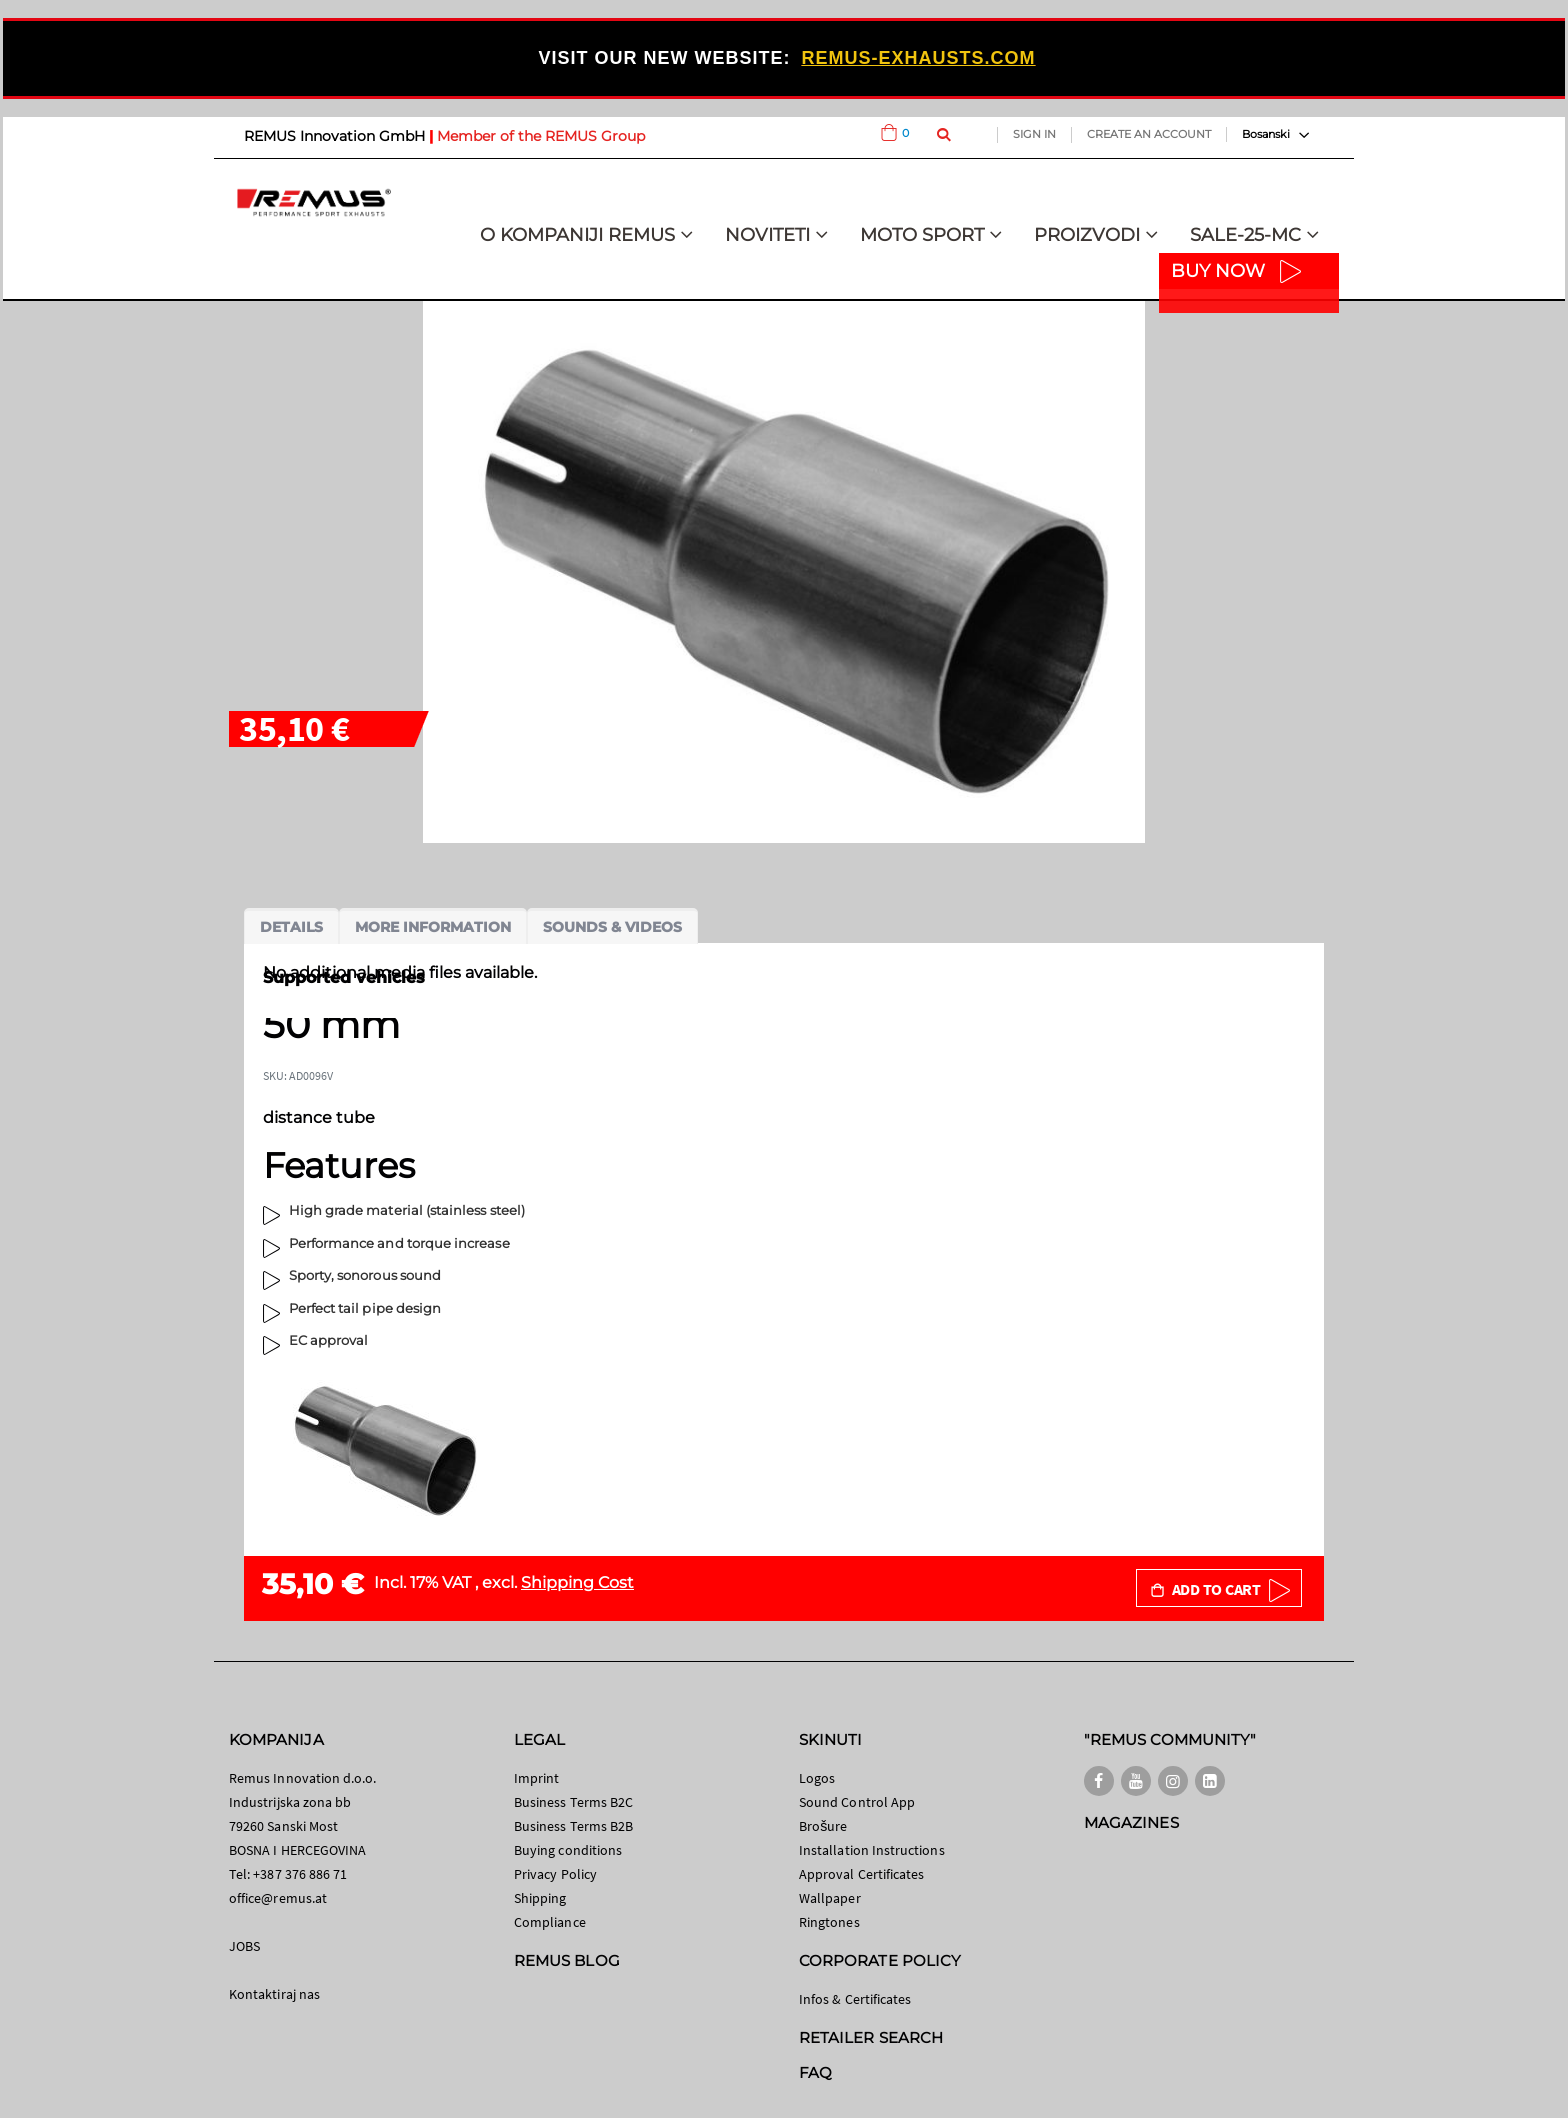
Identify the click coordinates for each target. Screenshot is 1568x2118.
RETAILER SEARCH (871, 2037)
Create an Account (1149, 134)
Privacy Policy (555, 1874)
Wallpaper (830, 1898)
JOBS (244, 1946)
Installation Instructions (872, 1850)
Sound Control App (857, 1802)
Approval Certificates (861, 1874)
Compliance (550, 1922)
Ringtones (829, 1922)
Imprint (536, 1778)
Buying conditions (568, 1850)
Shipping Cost (577, 1582)
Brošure (823, 1826)
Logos (817, 1778)
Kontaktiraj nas (274, 1994)
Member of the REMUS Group (541, 136)
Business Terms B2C (573, 1802)
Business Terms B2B (573, 1826)
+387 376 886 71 (300, 1874)
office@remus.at (278, 1898)
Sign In (1034, 134)
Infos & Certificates (855, 1999)
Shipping (540, 1898)
